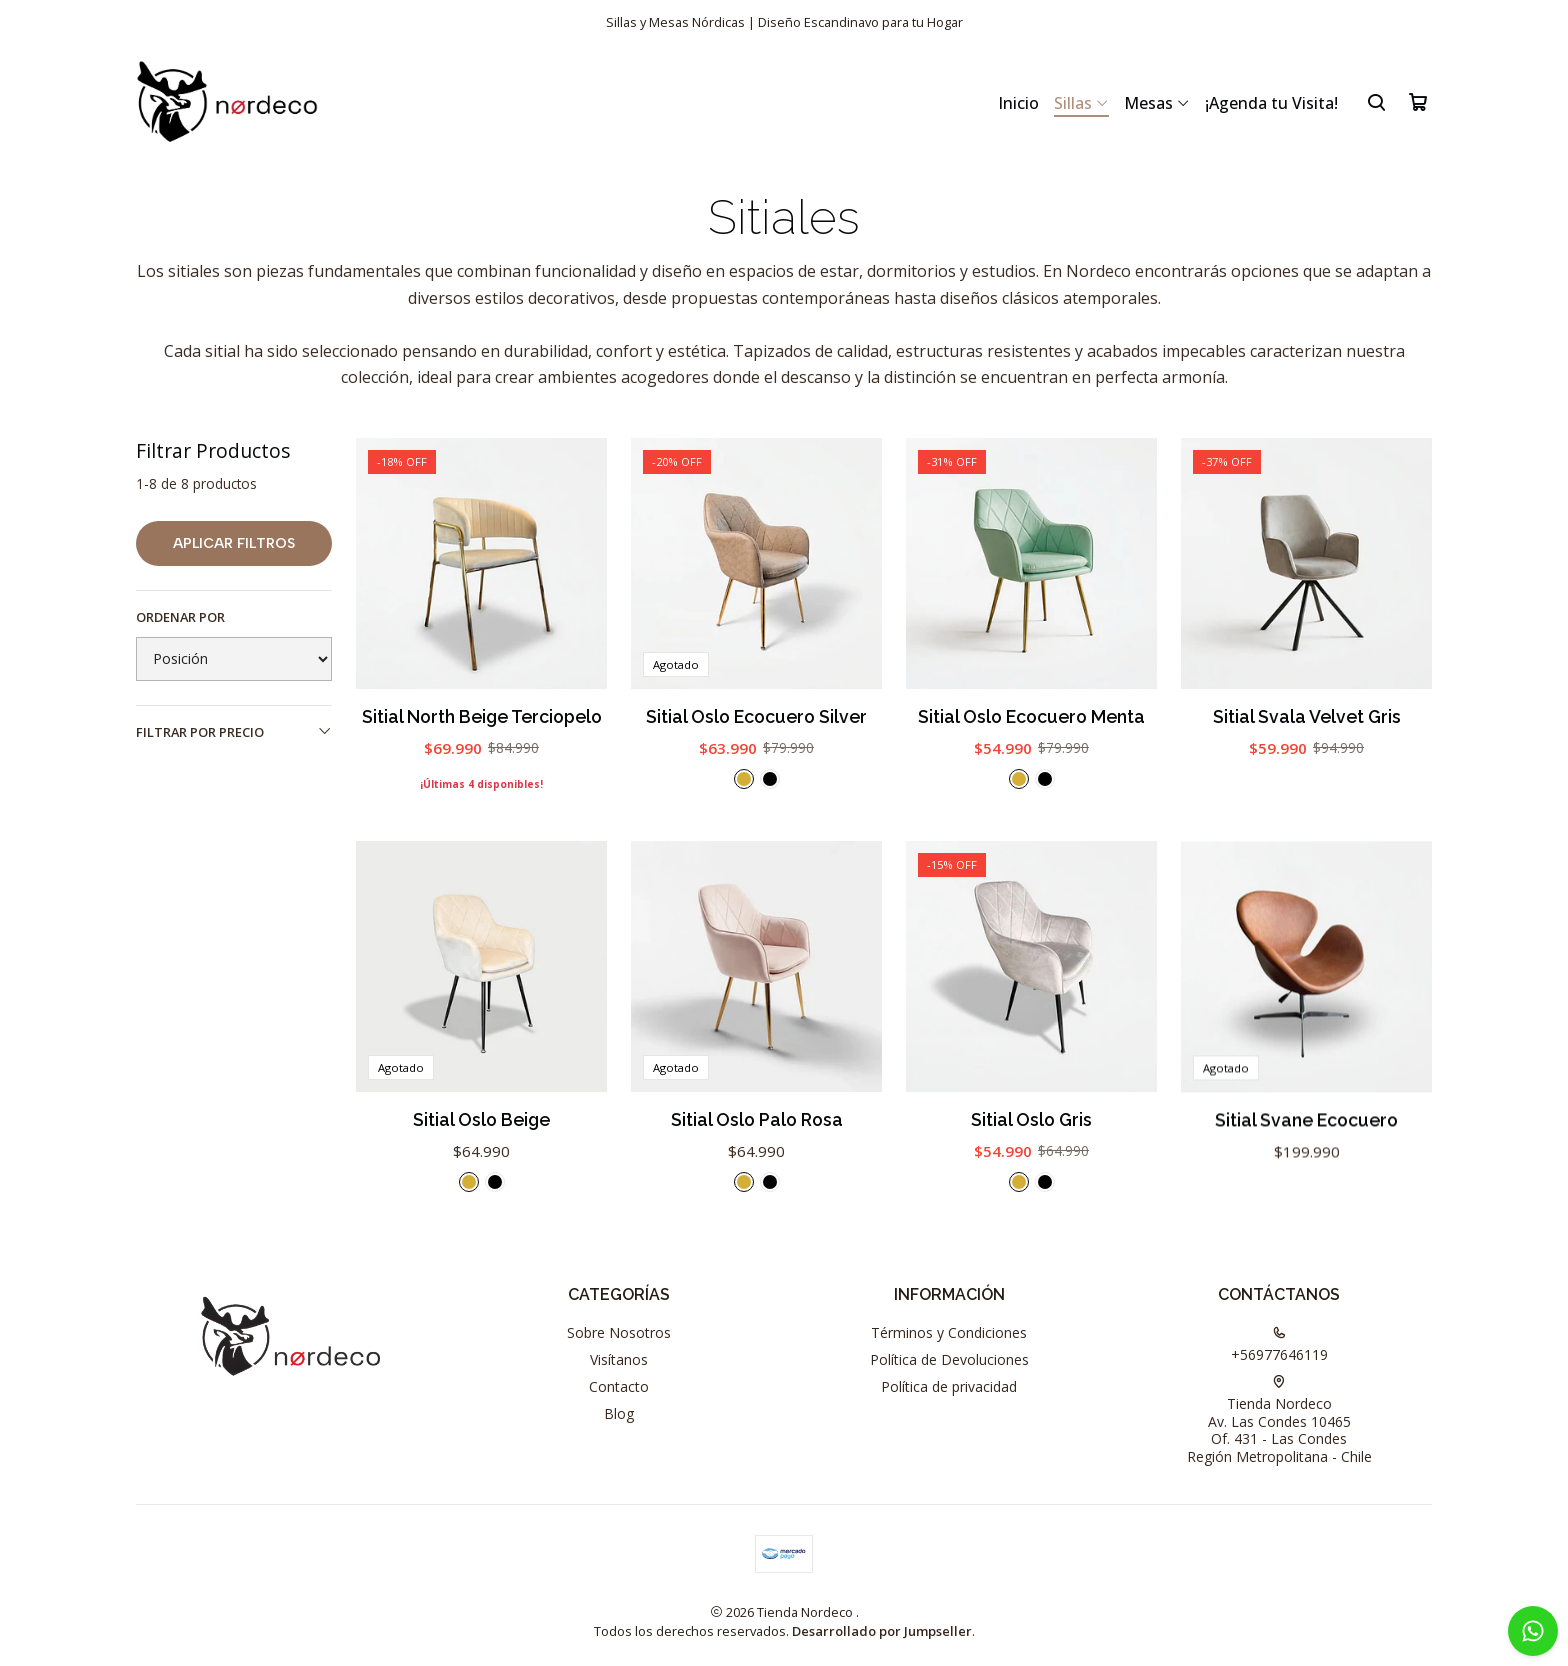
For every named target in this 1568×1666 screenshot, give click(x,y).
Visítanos (619, 1359)
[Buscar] (1376, 102)
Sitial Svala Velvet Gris (1307, 716)
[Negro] (770, 779)
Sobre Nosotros (619, 1332)
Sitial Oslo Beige (481, 1212)
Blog (619, 1413)
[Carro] (1418, 102)
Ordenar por (180, 617)
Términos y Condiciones (949, 1332)
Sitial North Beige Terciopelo (482, 716)
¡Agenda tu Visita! (1271, 103)
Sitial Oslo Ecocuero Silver (756, 716)
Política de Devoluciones (949, 1359)
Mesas (1157, 103)
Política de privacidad (949, 1386)
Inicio (1018, 103)
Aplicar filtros (234, 543)
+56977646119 (1279, 1345)
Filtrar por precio (234, 732)
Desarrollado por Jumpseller (882, 1631)
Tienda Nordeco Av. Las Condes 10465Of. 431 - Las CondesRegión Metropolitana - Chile (1279, 1420)
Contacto (619, 1386)
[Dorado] (744, 779)
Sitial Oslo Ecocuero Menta (1031, 716)
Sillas (1081, 103)
